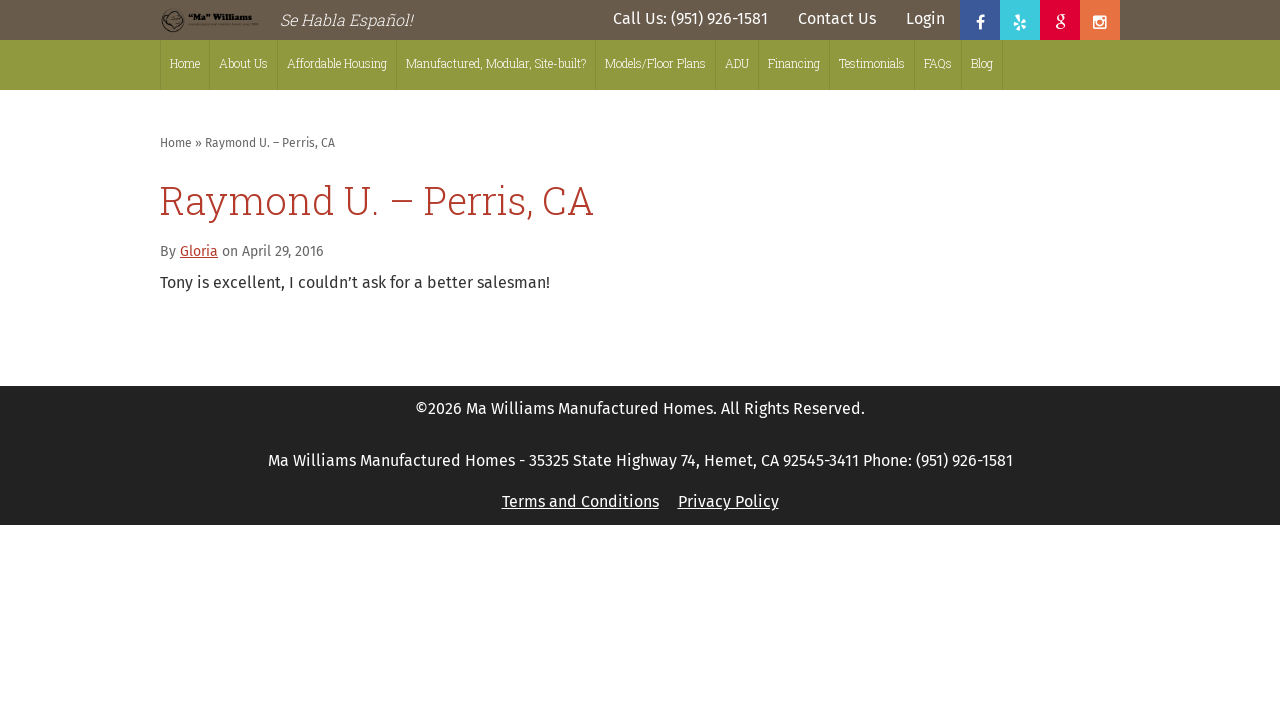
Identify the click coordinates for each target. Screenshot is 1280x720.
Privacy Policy (728, 501)
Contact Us (837, 18)
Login (925, 18)
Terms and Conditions (580, 501)
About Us (243, 63)
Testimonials (872, 63)
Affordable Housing (337, 63)
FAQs (938, 63)
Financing (794, 63)
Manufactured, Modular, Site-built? (496, 63)
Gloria (199, 251)
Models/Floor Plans (655, 63)
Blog (982, 63)
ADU (737, 63)
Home (185, 63)
